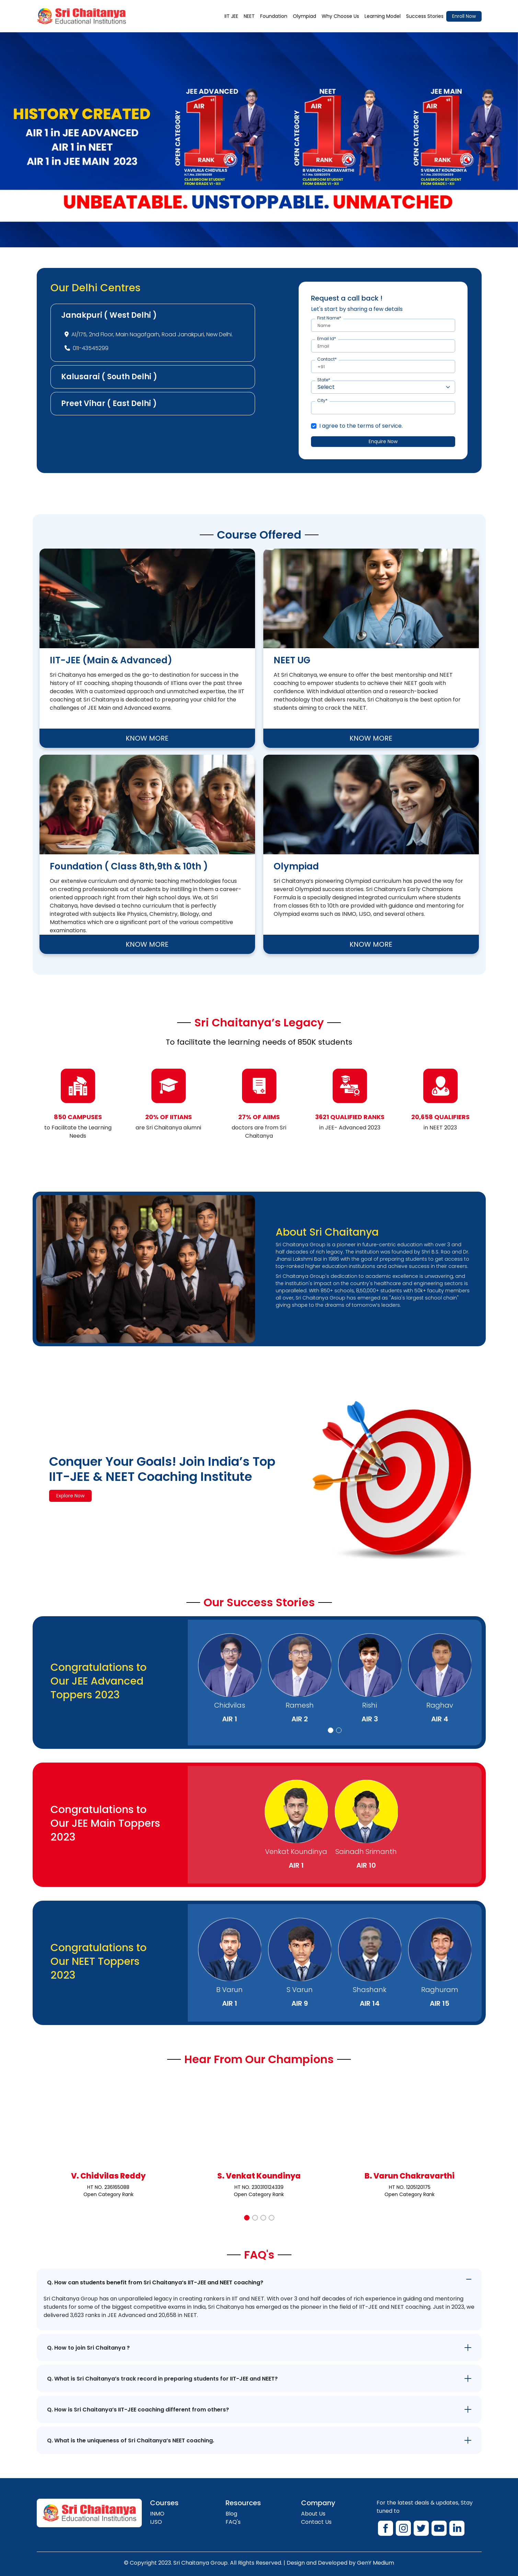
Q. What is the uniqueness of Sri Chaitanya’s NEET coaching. (130, 2440)
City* (322, 400)
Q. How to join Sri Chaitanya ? (88, 2348)
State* (323, 380)
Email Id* (326, 339)
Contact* (327, 359)
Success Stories (425, 16)
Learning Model (383, 16)
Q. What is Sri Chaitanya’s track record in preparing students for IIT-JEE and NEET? (162, 2379)
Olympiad (304, 16)
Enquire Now (383, 441)
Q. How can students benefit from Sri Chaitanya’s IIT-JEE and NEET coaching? (155, 2282)
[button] (330, 1730)
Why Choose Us (340, 16)
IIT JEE (231, 16)
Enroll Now (464, 16)
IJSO (156, 2522)
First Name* (329, 318)
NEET (249, 16)
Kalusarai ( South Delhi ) (109, 376)
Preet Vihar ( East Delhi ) (109, 403)
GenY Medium (375, 2563)
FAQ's (233, 2522)
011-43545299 (90, 348)
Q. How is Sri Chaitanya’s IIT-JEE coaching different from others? (138, 2410)
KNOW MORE (147, 738)
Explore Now (70, 1495)
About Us (313, 2514)
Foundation (273, 16)
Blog (231, 2514)
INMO (157, 2514)
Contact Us (316, 2522)
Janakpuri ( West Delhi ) (109, 315)
